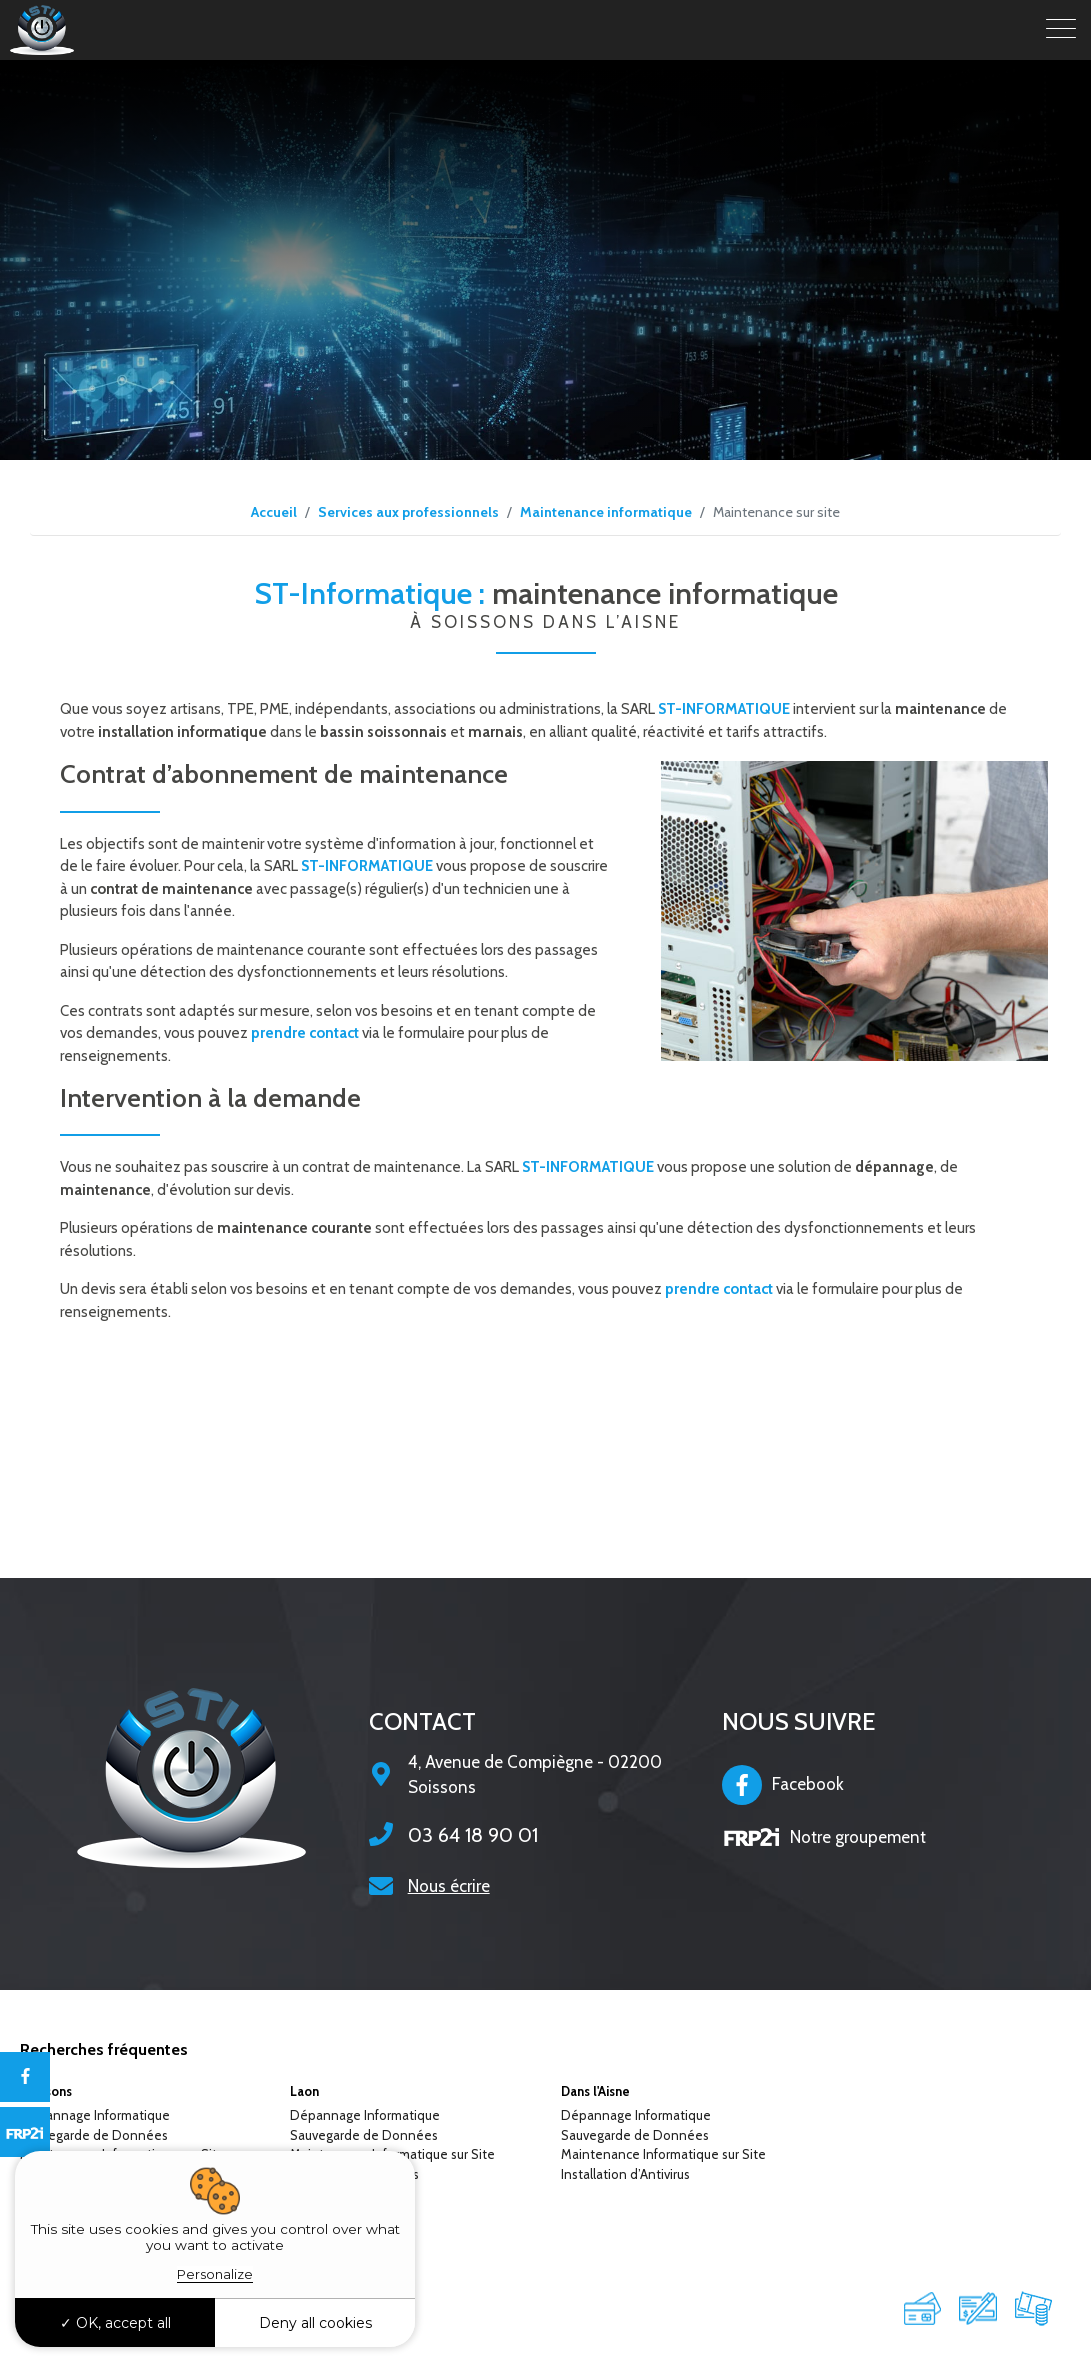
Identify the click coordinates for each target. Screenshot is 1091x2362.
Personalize (215, 2274)
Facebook (783, 1785)
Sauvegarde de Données (94, 2135)
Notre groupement (824, 1837)
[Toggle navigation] (1061, 30)
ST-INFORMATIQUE (724, 709)
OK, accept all (115, 2323)
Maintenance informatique (606, 512)
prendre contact (305, 1033)
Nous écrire (449, 1886)
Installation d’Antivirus (625, 2174)
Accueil (274, 512)
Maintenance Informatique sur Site (663, 2154)
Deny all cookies (315, 2323)
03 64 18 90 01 (473, 1835)
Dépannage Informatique (95, 2115)
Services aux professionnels (408, 512)
